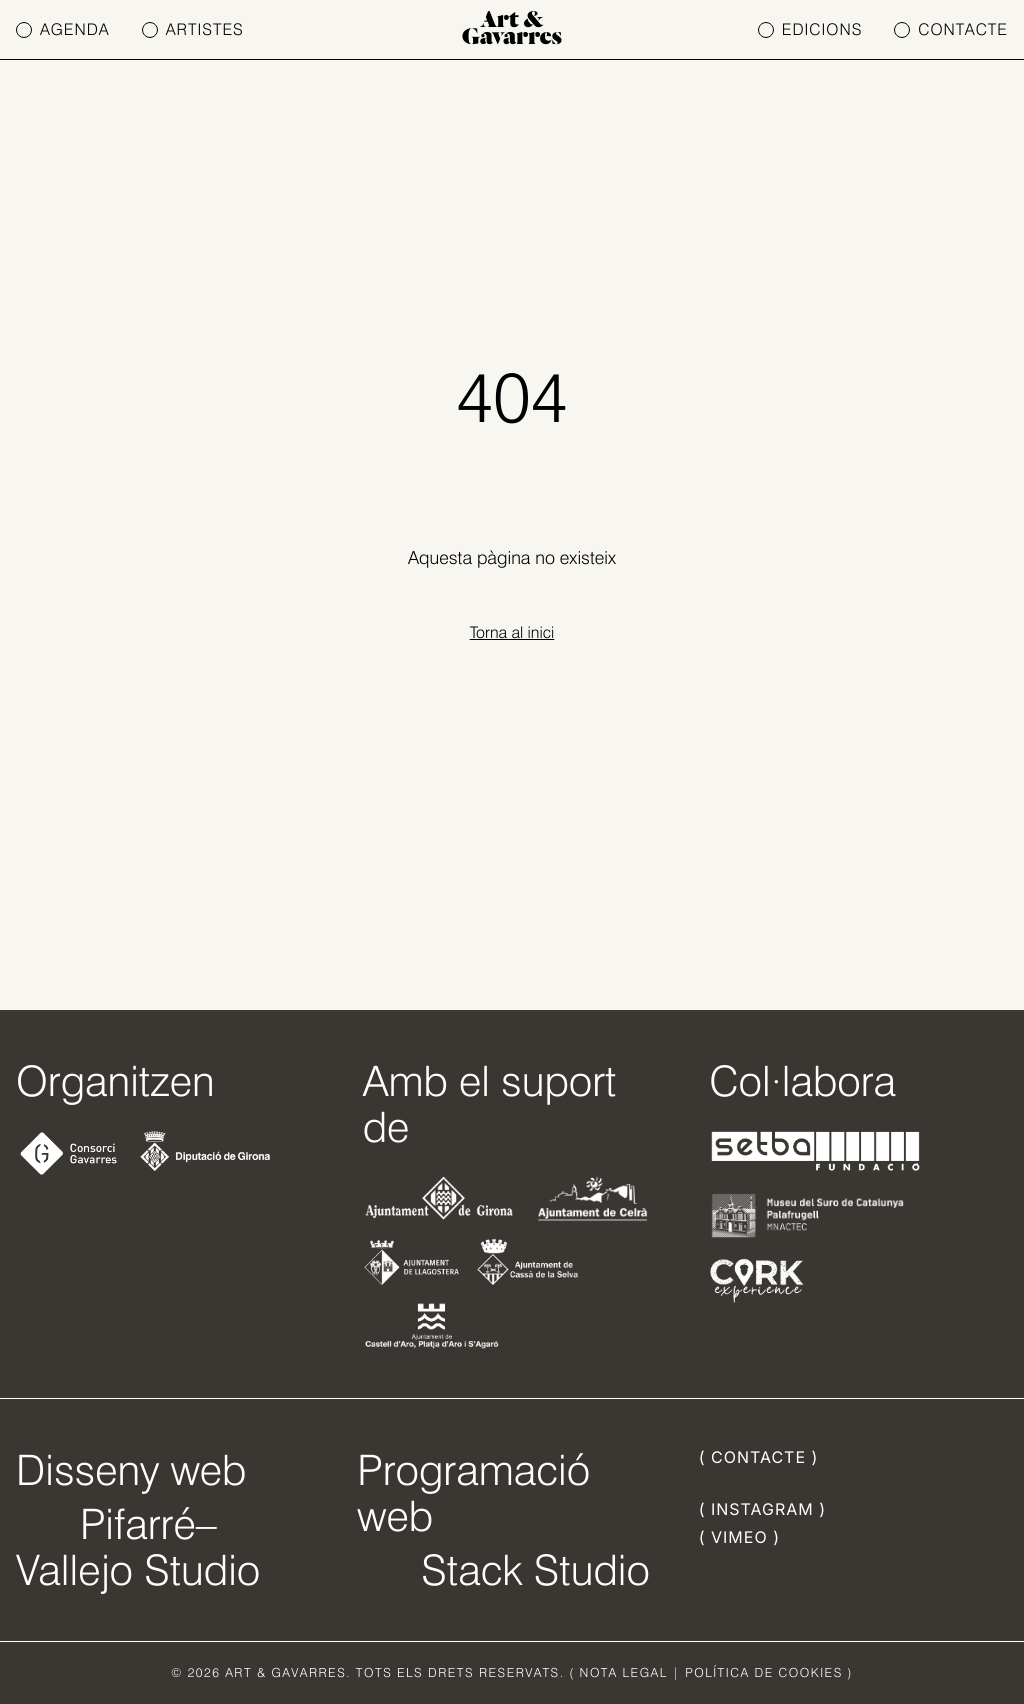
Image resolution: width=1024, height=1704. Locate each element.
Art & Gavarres (512, 30)
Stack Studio (535, 1570)
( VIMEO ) (739, 1537)
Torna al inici (512, 632)
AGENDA (63, 29)
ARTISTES (193, 29)
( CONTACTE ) (759, 1457)
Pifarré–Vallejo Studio (138, 1547)
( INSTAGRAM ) (762, 1509)
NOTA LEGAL (624, 1672)
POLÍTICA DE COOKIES (764, 1672)
